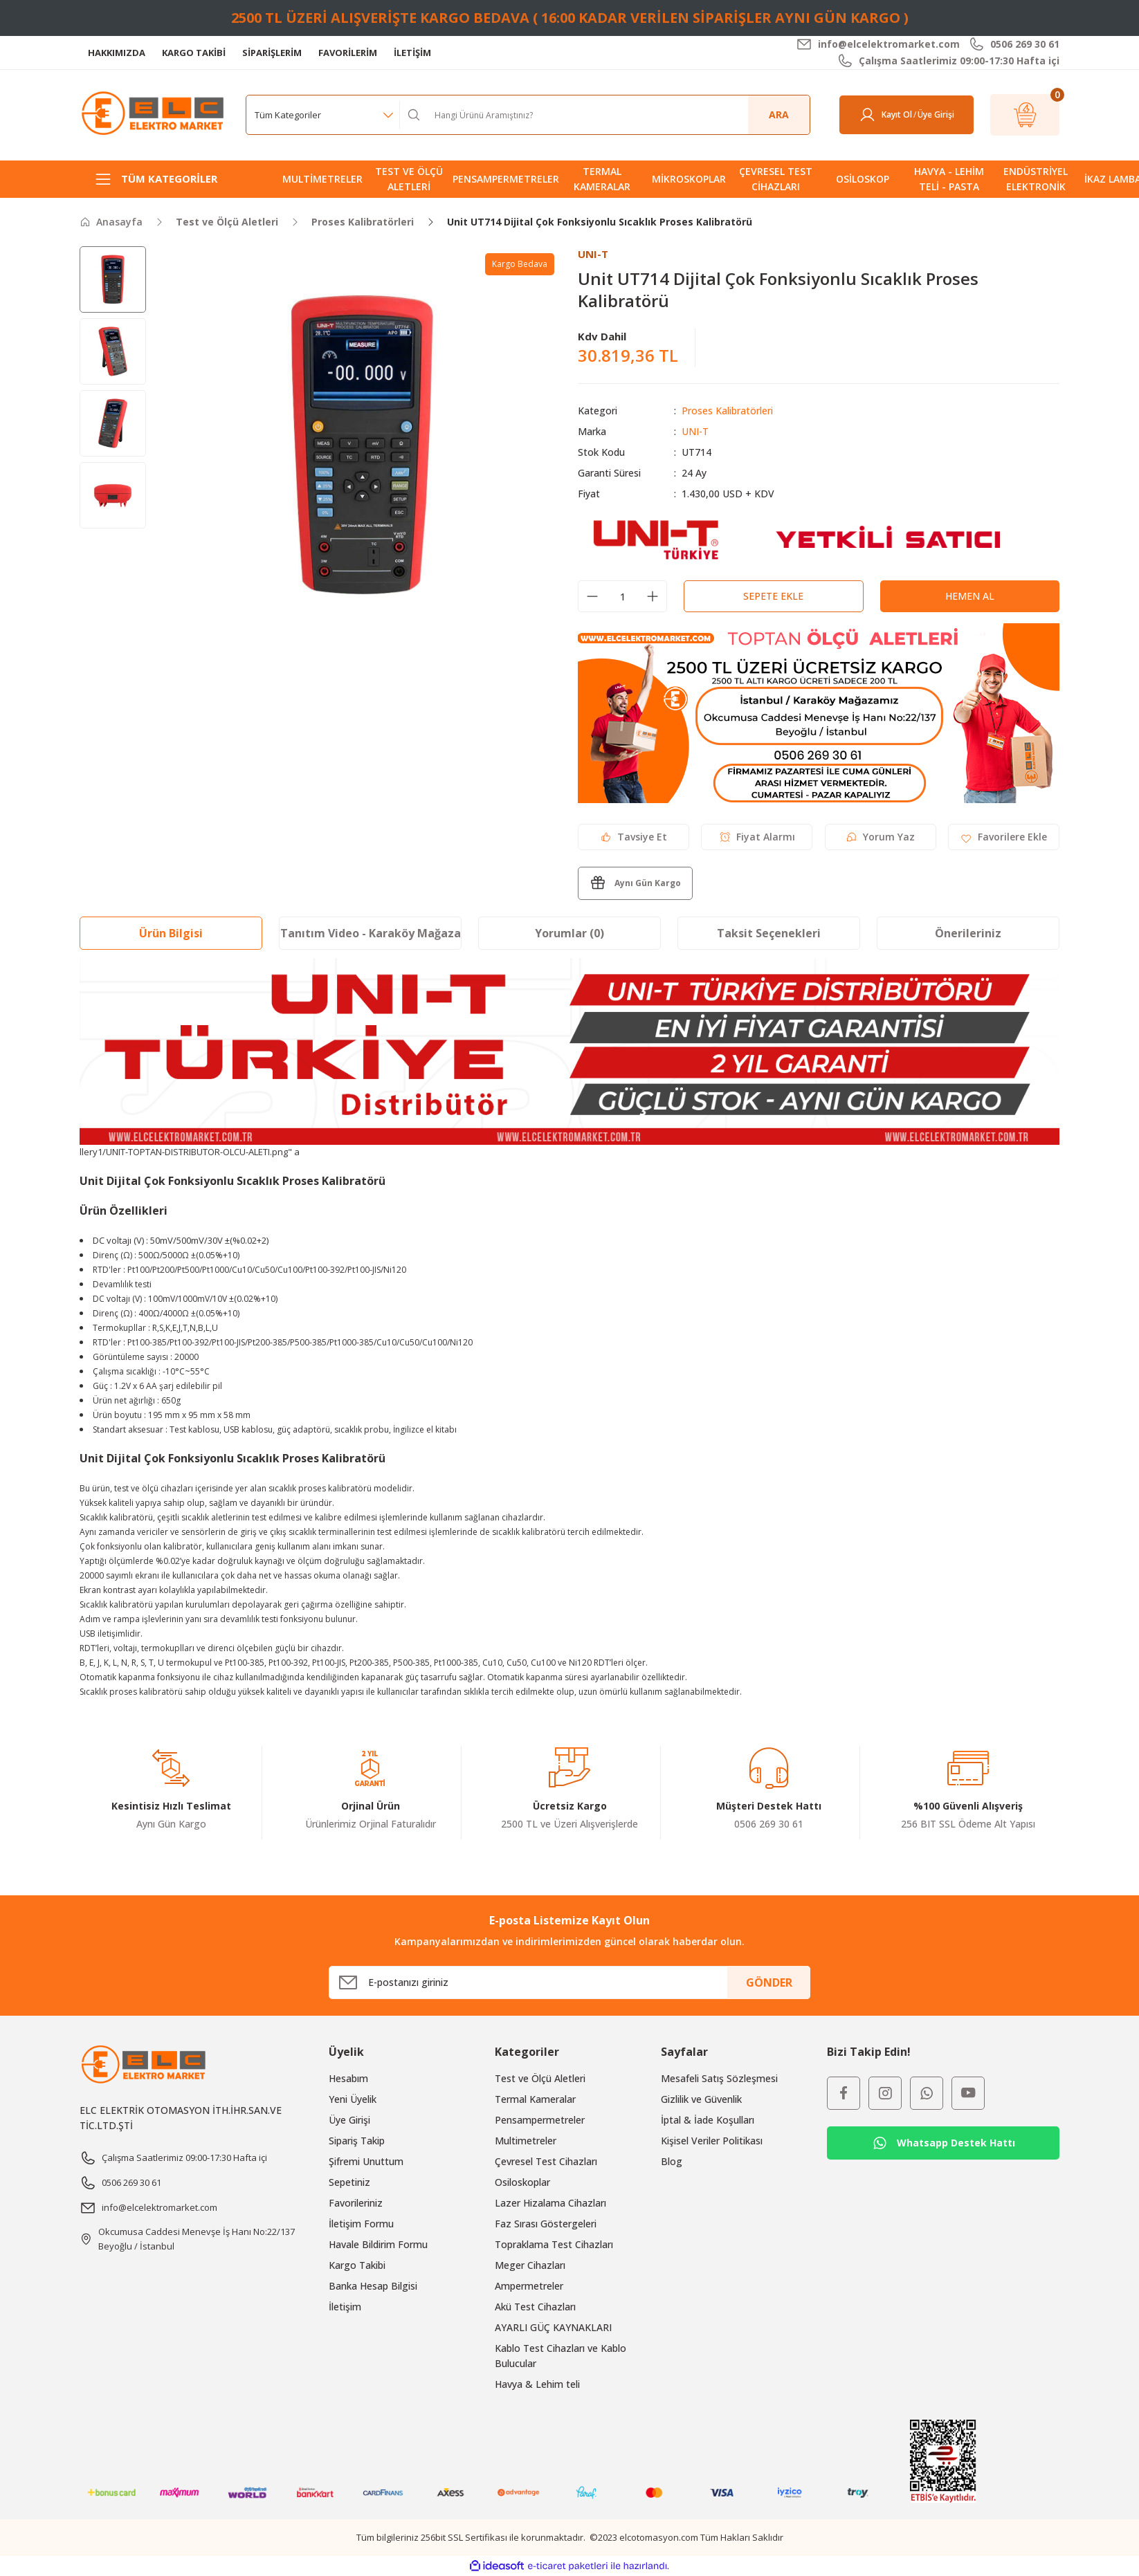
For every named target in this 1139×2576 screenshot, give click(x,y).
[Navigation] (171, 179)
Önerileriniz (968, 933)
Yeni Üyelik (352, 2099)
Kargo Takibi (357, 2265)
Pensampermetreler (540, 2119)
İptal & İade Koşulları (707, 2119)
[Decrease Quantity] (592, 596)
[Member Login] (867, 115)
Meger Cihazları (530, 2265)
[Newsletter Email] (569, 1982)
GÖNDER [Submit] (769, 1982)
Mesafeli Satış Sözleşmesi (719, 2078)
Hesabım (348, 2078)
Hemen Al (969, 595)
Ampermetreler (529, 2285)
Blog (671, 2161)
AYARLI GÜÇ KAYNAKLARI (553, 2327)
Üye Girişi (349, 2119)
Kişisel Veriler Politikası (712, 2140)
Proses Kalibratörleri (727, 410)
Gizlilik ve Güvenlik (701, 2099)
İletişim (345, 2306)
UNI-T (695, 431)
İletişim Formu (361, 2223)
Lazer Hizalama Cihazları (550, 2202)
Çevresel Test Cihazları (546, 2161)
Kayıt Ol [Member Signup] (897, 114)
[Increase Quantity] (652, 596)
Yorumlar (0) (569, 933)
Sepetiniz (349, 2182)
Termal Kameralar (535, 2099)
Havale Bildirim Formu (378, 2244)
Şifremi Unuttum (366, 2161)
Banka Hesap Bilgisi (373, 2285)
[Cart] (1024, 115)
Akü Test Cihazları (535, 2306)
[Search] (617, 114)
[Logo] (154, 113)
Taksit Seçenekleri (769, 933)
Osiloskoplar (522, 2182)
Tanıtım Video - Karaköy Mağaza (370, 933)
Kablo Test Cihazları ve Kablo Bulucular (560, 2356)
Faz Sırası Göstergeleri (545, 2223)
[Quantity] (622, 596)
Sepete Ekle (773, 595)
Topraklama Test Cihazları (554, 2244)
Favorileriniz (356, 2202)
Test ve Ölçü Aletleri (540, 2078)
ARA (779, 114)
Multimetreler (525, 2140)
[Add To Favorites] (1003, 837)
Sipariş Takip (357, 2140)
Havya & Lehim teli (537, 2384)
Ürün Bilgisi (171, 933)
